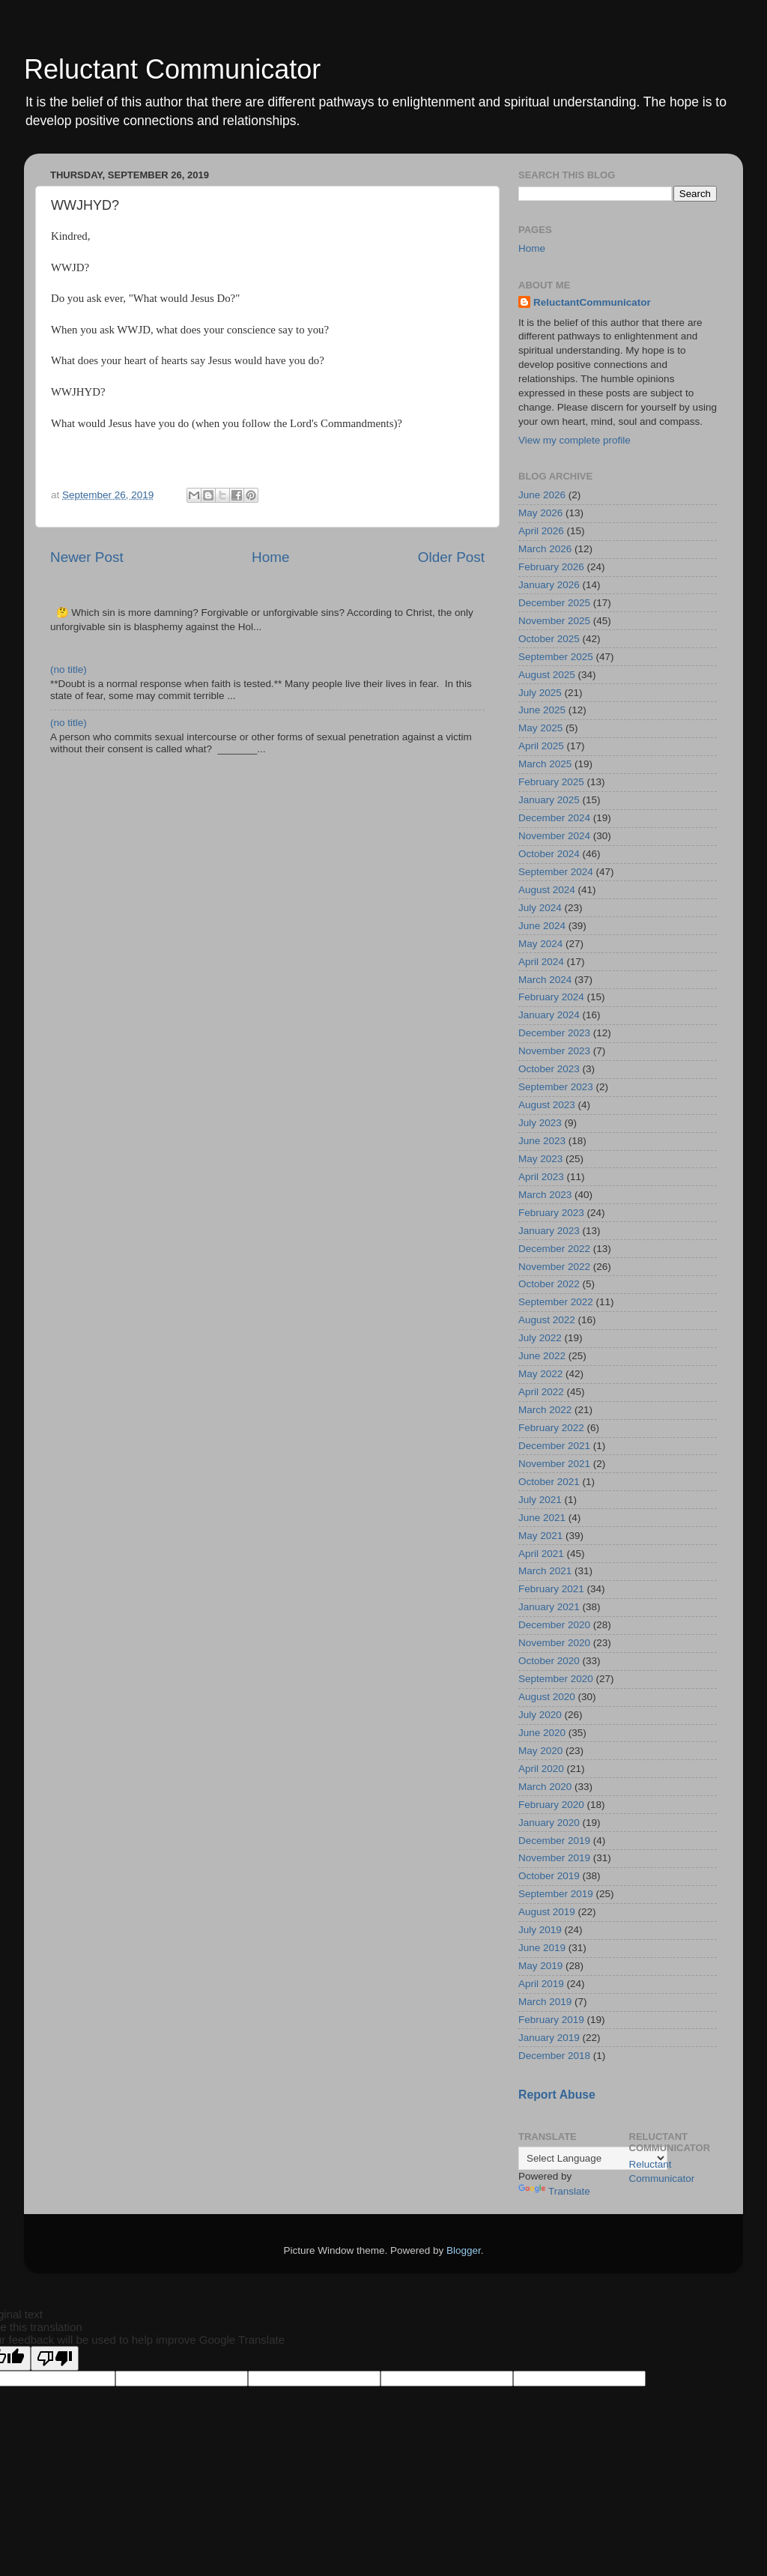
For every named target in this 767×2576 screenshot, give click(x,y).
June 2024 (542, 925)
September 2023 (555, 1086)
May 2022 (540, 1373)
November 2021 (554, 1463)
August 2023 (546, 1104)
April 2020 (541, 1768)
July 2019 (540, 1929)
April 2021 (541, 1553)
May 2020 (540, 1750)
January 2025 (549, 799)
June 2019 (542, 1947)
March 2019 (545, 2001)
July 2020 (540, 1714)
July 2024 (540, 907)
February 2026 (551, 566)
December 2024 (554, 817)
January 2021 (549, 1606)
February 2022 (551, 1427)
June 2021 (542, 1517)
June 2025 (542, 710)
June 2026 (542, 495)
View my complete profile (574, 440)
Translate (554, 2191)
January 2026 (549, 584)
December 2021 (554, 1445)
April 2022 (541, 1391)
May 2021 (540, 1535)
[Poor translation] (55, 2358)
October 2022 (549, 1283)
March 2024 (545, 979)
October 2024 (549, 853)
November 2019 (554, 1857)
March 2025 (545, 764)
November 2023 (554, 1050)
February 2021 (551, 1588)
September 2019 (555, 1893)
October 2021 (549, 1481)
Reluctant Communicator (172, 69)
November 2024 (554, 835)
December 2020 (554, 1624)
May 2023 (540, 1158)
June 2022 (542, 1355)
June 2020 (542, 1732)
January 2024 (549, 1015)
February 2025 (551, 781)
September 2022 (555, 1301)
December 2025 (554, 602)
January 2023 (549, 1230)
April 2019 (541, 1983)
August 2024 (546, 889)
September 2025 (555, 656)
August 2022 (546, 1319)
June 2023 (542, 1140)
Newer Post (87, 557)
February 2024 (551, 997)
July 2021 (540, 1499)
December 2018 (554, 2055)
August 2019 (546, 1911)
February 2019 (551, 2019)
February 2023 (551, 1212)
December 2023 (554, 1032)
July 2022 (540, 1337)
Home (270, 557)
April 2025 (541, 746)
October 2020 (549, 1660)
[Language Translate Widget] (592, 2158)
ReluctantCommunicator (592, 302)
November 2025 (554, 620)
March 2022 (545, 1409)
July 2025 (540, 692)
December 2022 (554, 1248)
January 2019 (549, 2037)
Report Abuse (556, 2094)
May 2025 (540, 728)
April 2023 (541, 1176)
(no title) (68, 669)
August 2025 (546, 674)
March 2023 (545, 1194)
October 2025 (549, 638)
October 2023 (549, 1068)
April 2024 (541, 961)
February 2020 (551, 1804)
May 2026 (540, 512)
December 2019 (554, 1840)
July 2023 (540, 1122)
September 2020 (555, 1678)
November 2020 (554, 1642)
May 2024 (540, 943)
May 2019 (540, 1965)
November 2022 (554, 1266)
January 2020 (549, 1822)
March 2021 (545, 1570)
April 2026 (541, 530)
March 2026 (545, 548)
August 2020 (546, 1696)
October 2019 (549, 1875)
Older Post (451, 557)
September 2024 (555, 871)
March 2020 (545, 1786)
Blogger (463, 2250)
